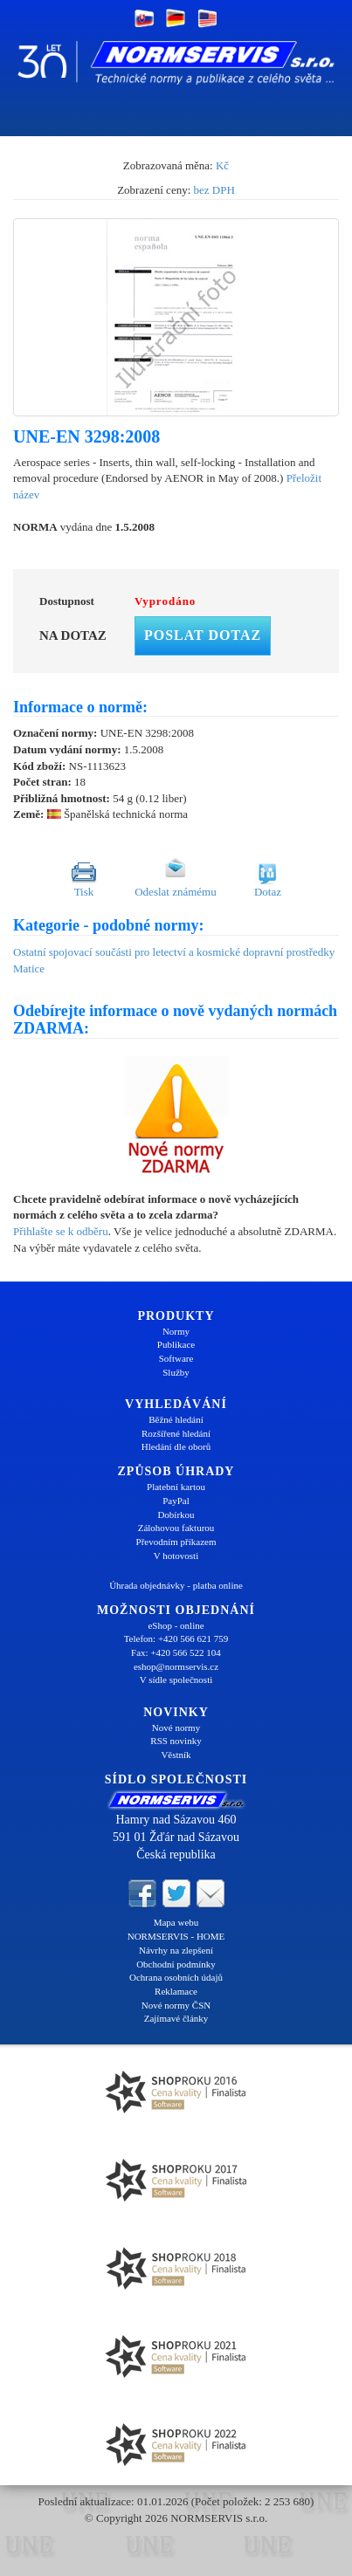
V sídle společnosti (176, 1679)
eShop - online (176, 1625)
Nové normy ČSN (176, 2005)
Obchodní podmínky (176, 1964)
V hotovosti (176, 1555)
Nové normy (176, 1727)
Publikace (176, 1344)
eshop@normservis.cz (176, 1666)
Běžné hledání (176, 1419)
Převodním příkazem (176, 1541)
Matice (29, 968)
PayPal (176, 1500)
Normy (176, 1331)
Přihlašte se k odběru (60, 1231)
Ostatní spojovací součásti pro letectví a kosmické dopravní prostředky (174, 951)
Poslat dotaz (202, 635)
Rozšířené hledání (176, 1433)
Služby (176, 1372)
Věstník (175, 1754)
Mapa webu (176, 1922)
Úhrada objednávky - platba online (176, 1585)
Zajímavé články (176, 2018)
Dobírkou (175, 1514)
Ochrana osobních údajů (176, 1977)
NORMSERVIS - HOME (176, 1936)
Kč (222, 165)
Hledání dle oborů (176, 1446)
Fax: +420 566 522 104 (176, 1652)
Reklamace (176, 1991)
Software (176, 1358)
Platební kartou (176, 1486)
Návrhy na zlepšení (176, 1950)
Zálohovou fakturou (176, 1527)
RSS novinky (175, 1740)
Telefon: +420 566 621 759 (176, 1638)
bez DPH (214, 189)
